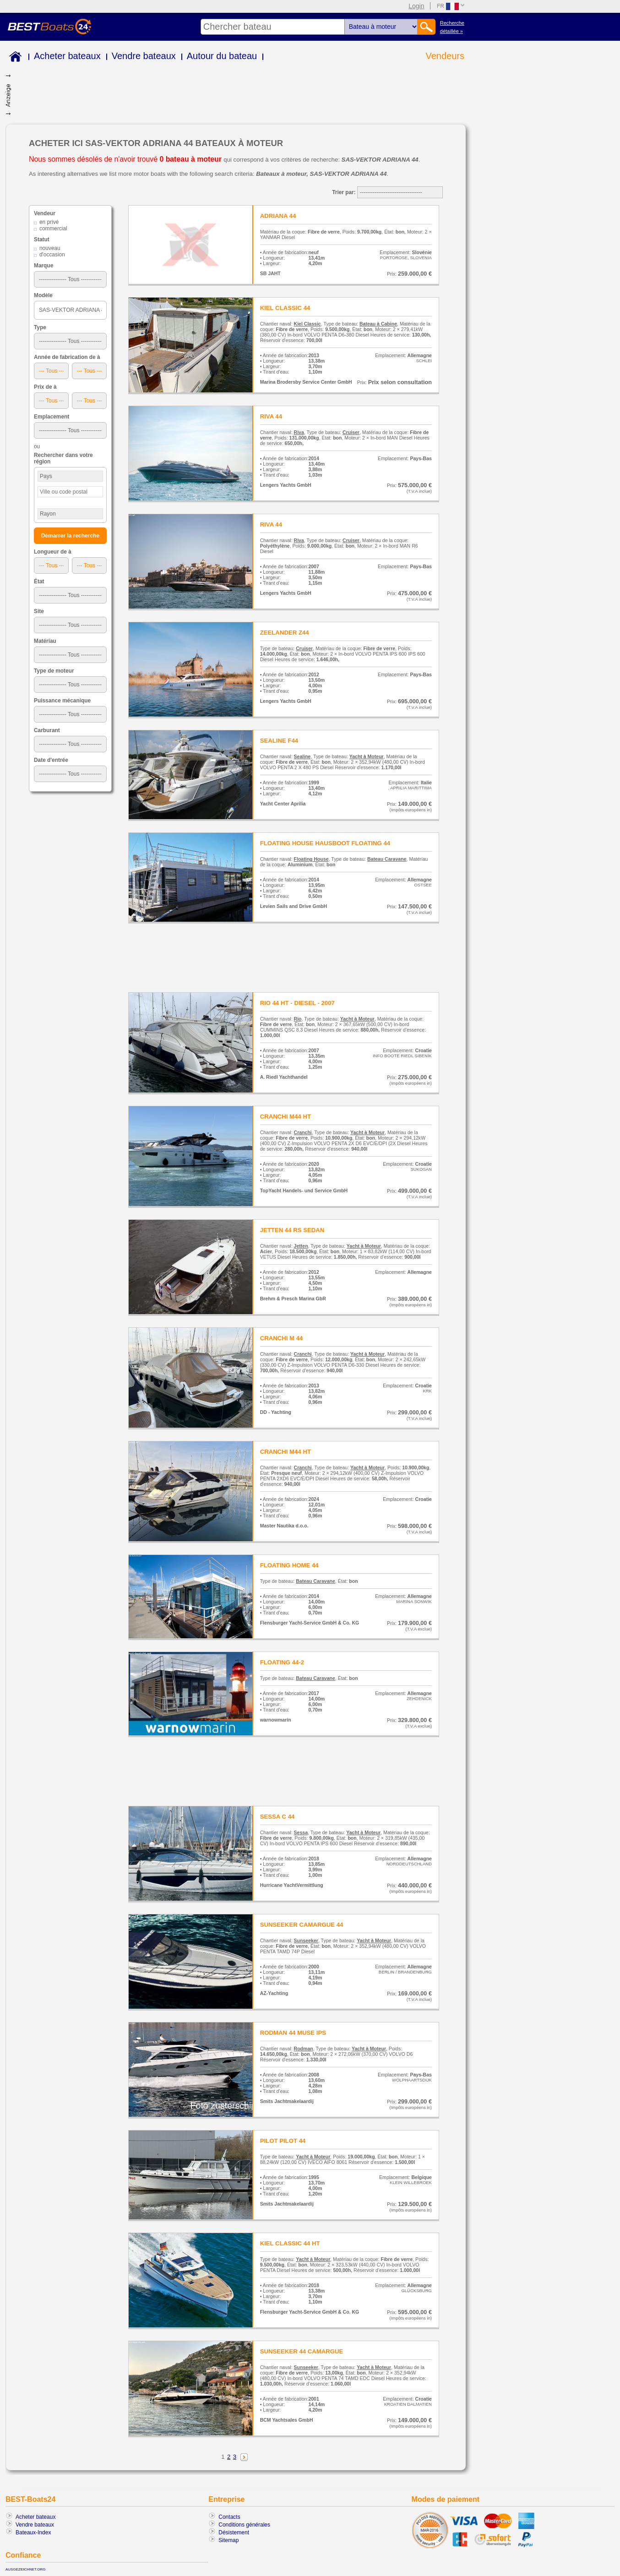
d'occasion (52, 254)
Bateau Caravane (387, 859)
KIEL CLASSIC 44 (285, 307)
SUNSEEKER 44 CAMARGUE (301, 2351)
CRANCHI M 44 (281, 1338)
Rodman (303, 2048)
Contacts (229, 2517)
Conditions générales (244, 2525)
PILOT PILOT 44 (283, 2140)
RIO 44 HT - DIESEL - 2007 (297, 1003)
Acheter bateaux (67, 56)
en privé (49, 222)
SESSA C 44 (277, 1816)
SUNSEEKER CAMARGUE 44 (301, 1924)
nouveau (49, 248)
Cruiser (351, 432)
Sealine (302, 756)
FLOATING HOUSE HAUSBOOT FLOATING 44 (325, 843)
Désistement (233, 2532)
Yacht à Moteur (366, 756)
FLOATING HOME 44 (289, 1565)
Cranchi (303, 1132)
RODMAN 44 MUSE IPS (293, 2032)
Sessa (301, 1832)
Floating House (311, 859)
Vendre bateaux (144, 56)
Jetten (301, 1246)
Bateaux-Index (33, 2532)
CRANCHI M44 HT (285, 1116)
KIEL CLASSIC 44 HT (290, 2243)
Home (13, 58)
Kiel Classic (307, 323)
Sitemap (228, 2540)
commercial (53, 228)
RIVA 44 (271, 416)
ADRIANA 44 (278, 215)
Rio (298, 1019)
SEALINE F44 (279, 740)
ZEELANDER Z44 (284, 632)
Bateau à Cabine (378, 323)
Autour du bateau (222, 56)
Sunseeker (306, 1940)
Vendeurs (444, 56)
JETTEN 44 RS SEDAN (292, 1230)
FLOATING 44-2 (282, 1662)
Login (416, 6)
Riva (299, 432)
